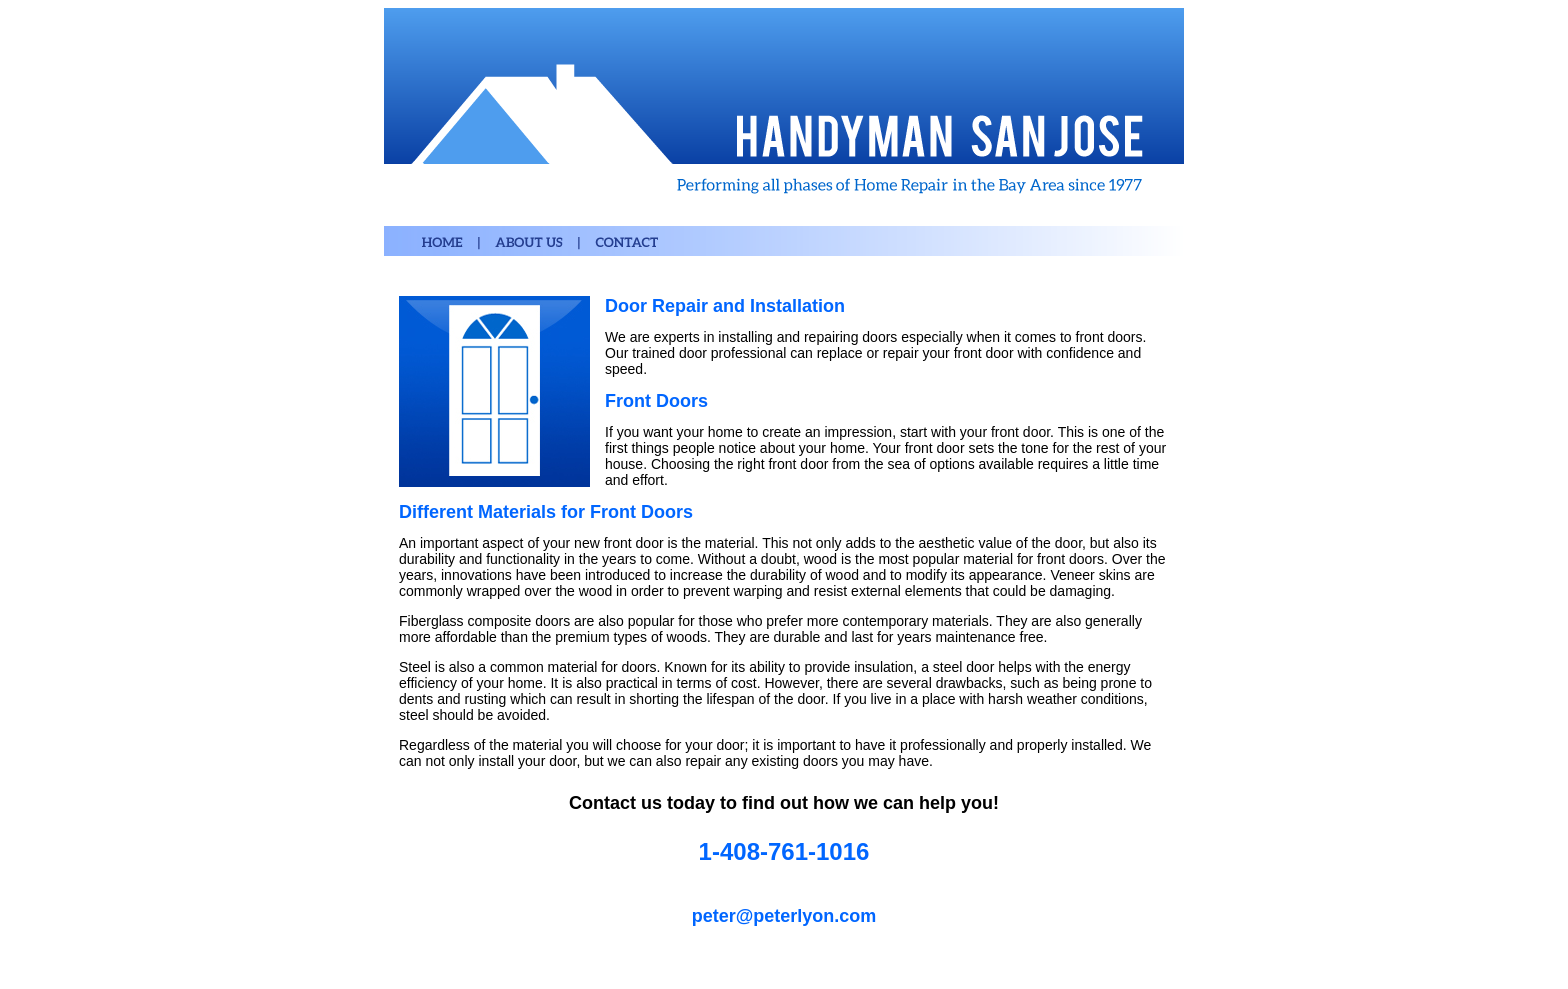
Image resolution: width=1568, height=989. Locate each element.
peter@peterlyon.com (784, 916)
